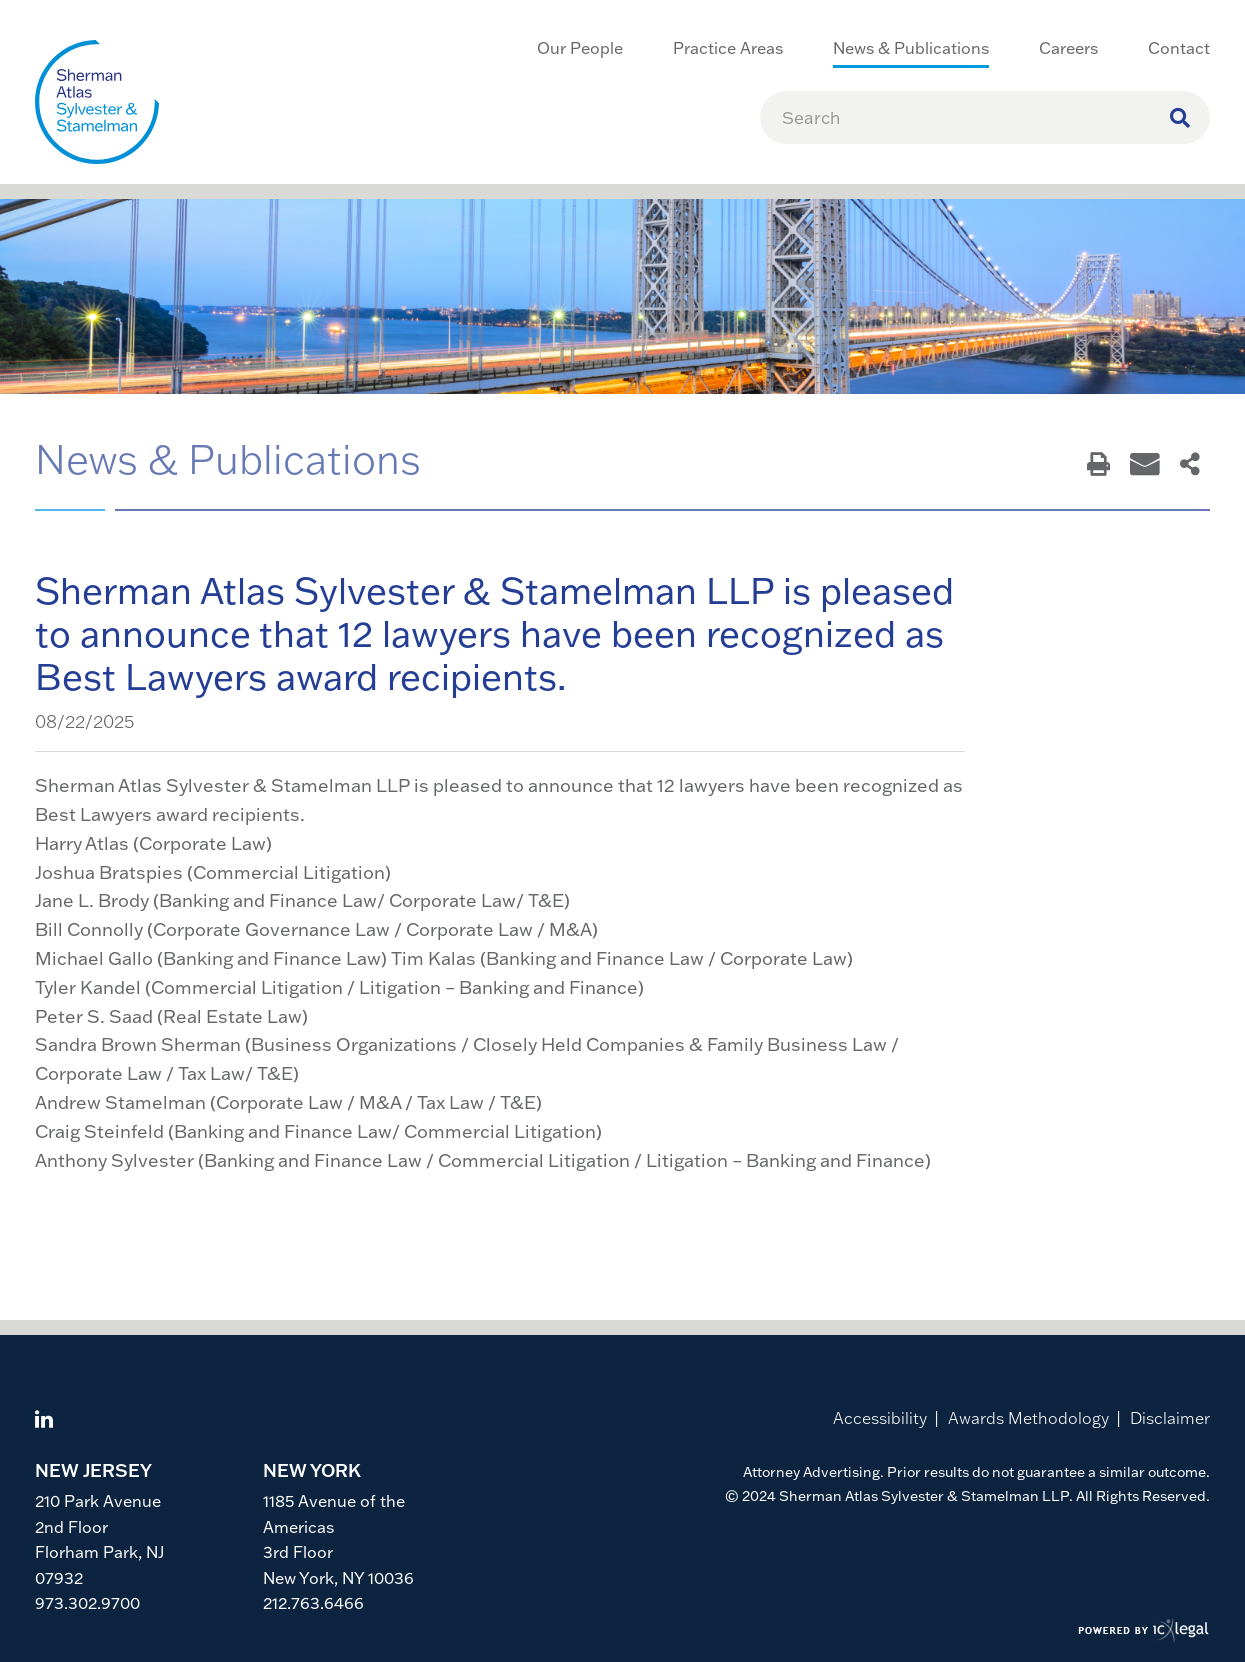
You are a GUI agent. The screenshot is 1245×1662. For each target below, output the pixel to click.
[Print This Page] (1098, 465)
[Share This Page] (1190, 465)
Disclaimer (1170, 1418)
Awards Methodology (1028, 1418)
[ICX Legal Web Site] (1144, 1632)
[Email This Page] (1145, 465)
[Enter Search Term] (975, 117)
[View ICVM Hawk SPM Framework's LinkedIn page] (44, 1421)
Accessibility (880, 1418)
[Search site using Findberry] (1180, 117)
